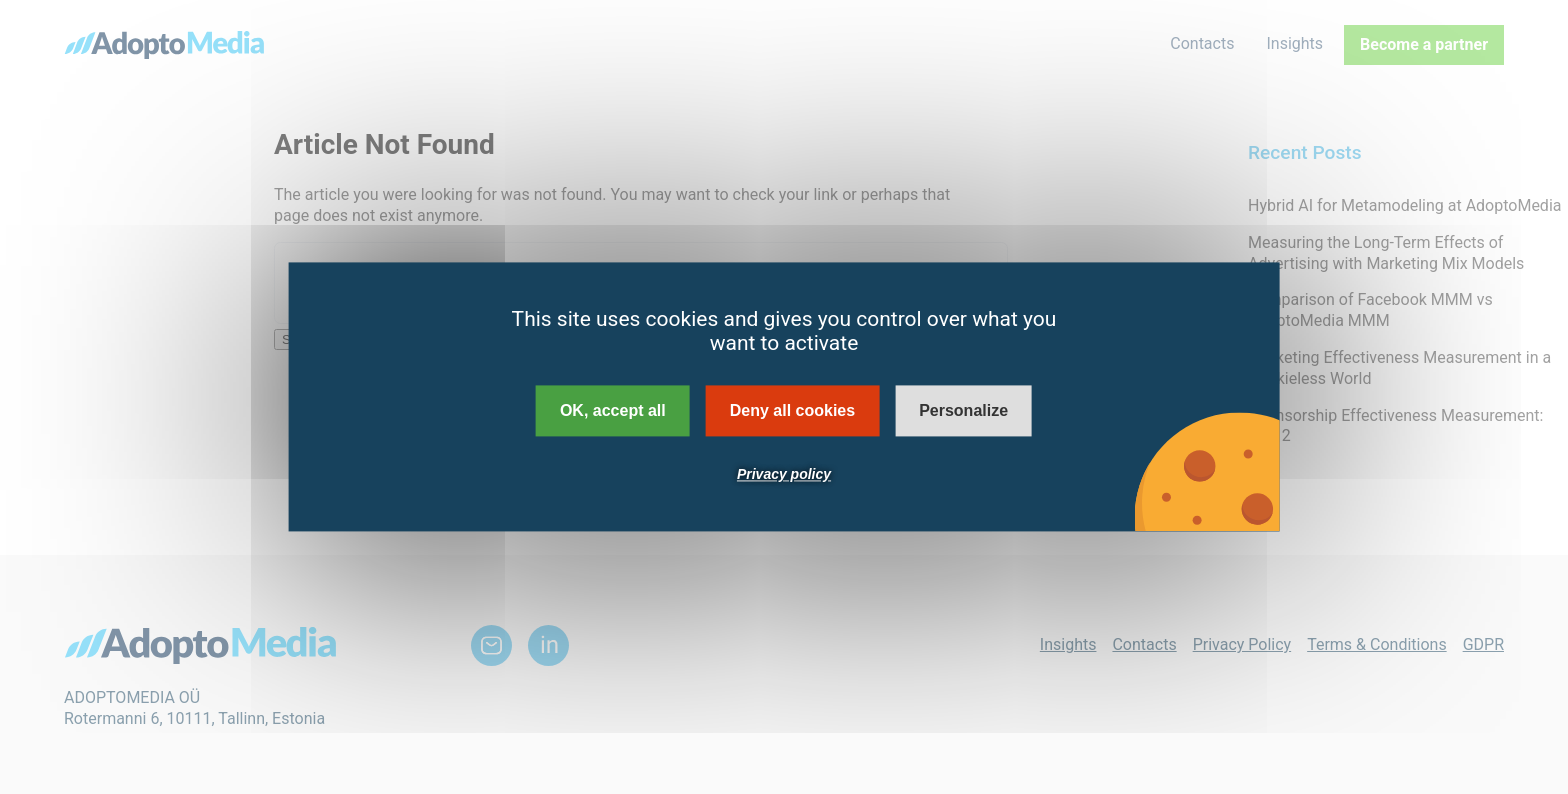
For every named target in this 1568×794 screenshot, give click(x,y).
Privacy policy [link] (784, 475)
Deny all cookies (792, 410)
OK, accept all (613, 410)
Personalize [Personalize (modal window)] (963, 410)
